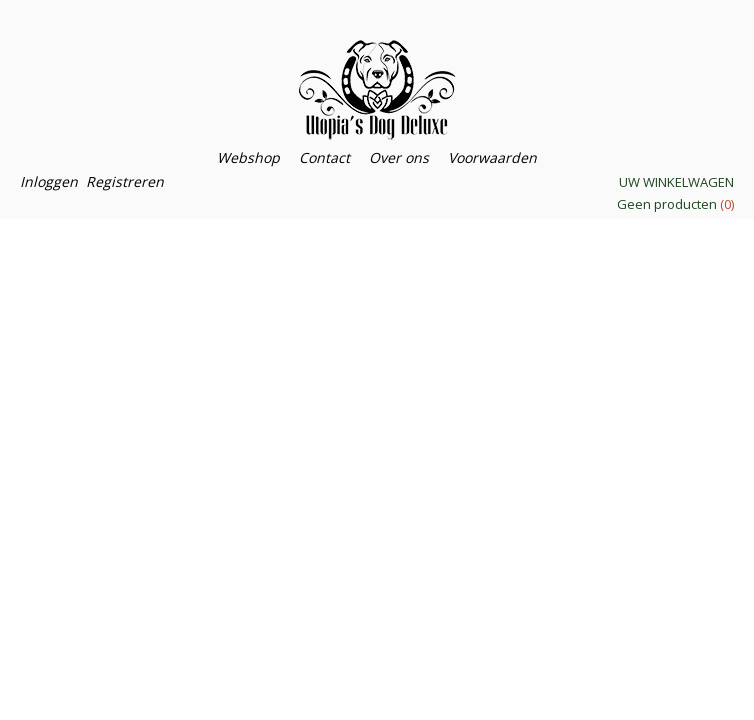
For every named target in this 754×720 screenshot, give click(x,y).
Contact (324, 157)
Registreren (125, 181)
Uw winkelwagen (676, 182)
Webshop (248, 157)
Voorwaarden (492, 157)
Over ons (399, 157)
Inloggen (49, 181)
